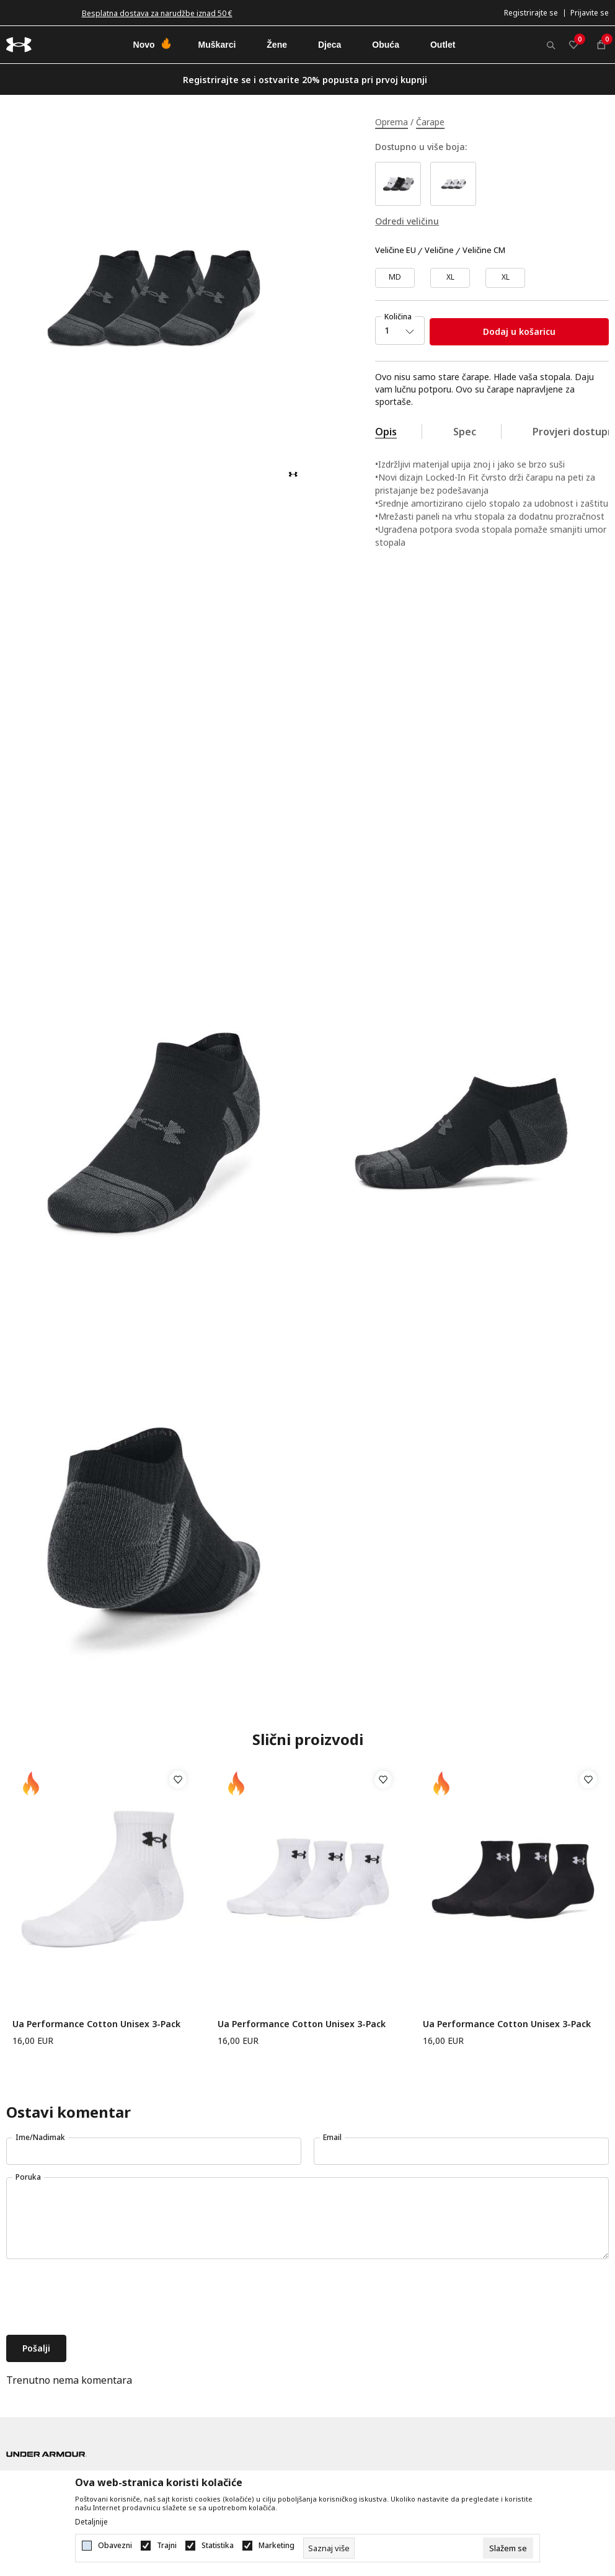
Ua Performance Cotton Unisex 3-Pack (96, 2024)
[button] (178, 1779)
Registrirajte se (531, 12)
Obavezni (115, 2545)
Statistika (217, 2545)
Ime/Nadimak (40, 2137)
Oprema (391, 122)
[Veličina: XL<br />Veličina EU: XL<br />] (505, 278)
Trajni (167, 2545)
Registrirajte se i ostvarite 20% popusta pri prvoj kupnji (305, 80)
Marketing (276, 2545)
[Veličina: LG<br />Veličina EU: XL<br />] (450, 278)
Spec (464, 431)
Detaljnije (91, 2522)
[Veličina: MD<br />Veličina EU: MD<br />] (395, 278)
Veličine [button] (439, 250)
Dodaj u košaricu (519, 331)
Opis (386, 431)
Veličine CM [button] (483, 250)
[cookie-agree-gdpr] (508, 2548)
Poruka (28, 2177)
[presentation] (100, 2298)
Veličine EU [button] (395, 250)
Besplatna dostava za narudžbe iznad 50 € (157, 13)
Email (332, 2137)
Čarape (430, 122)
